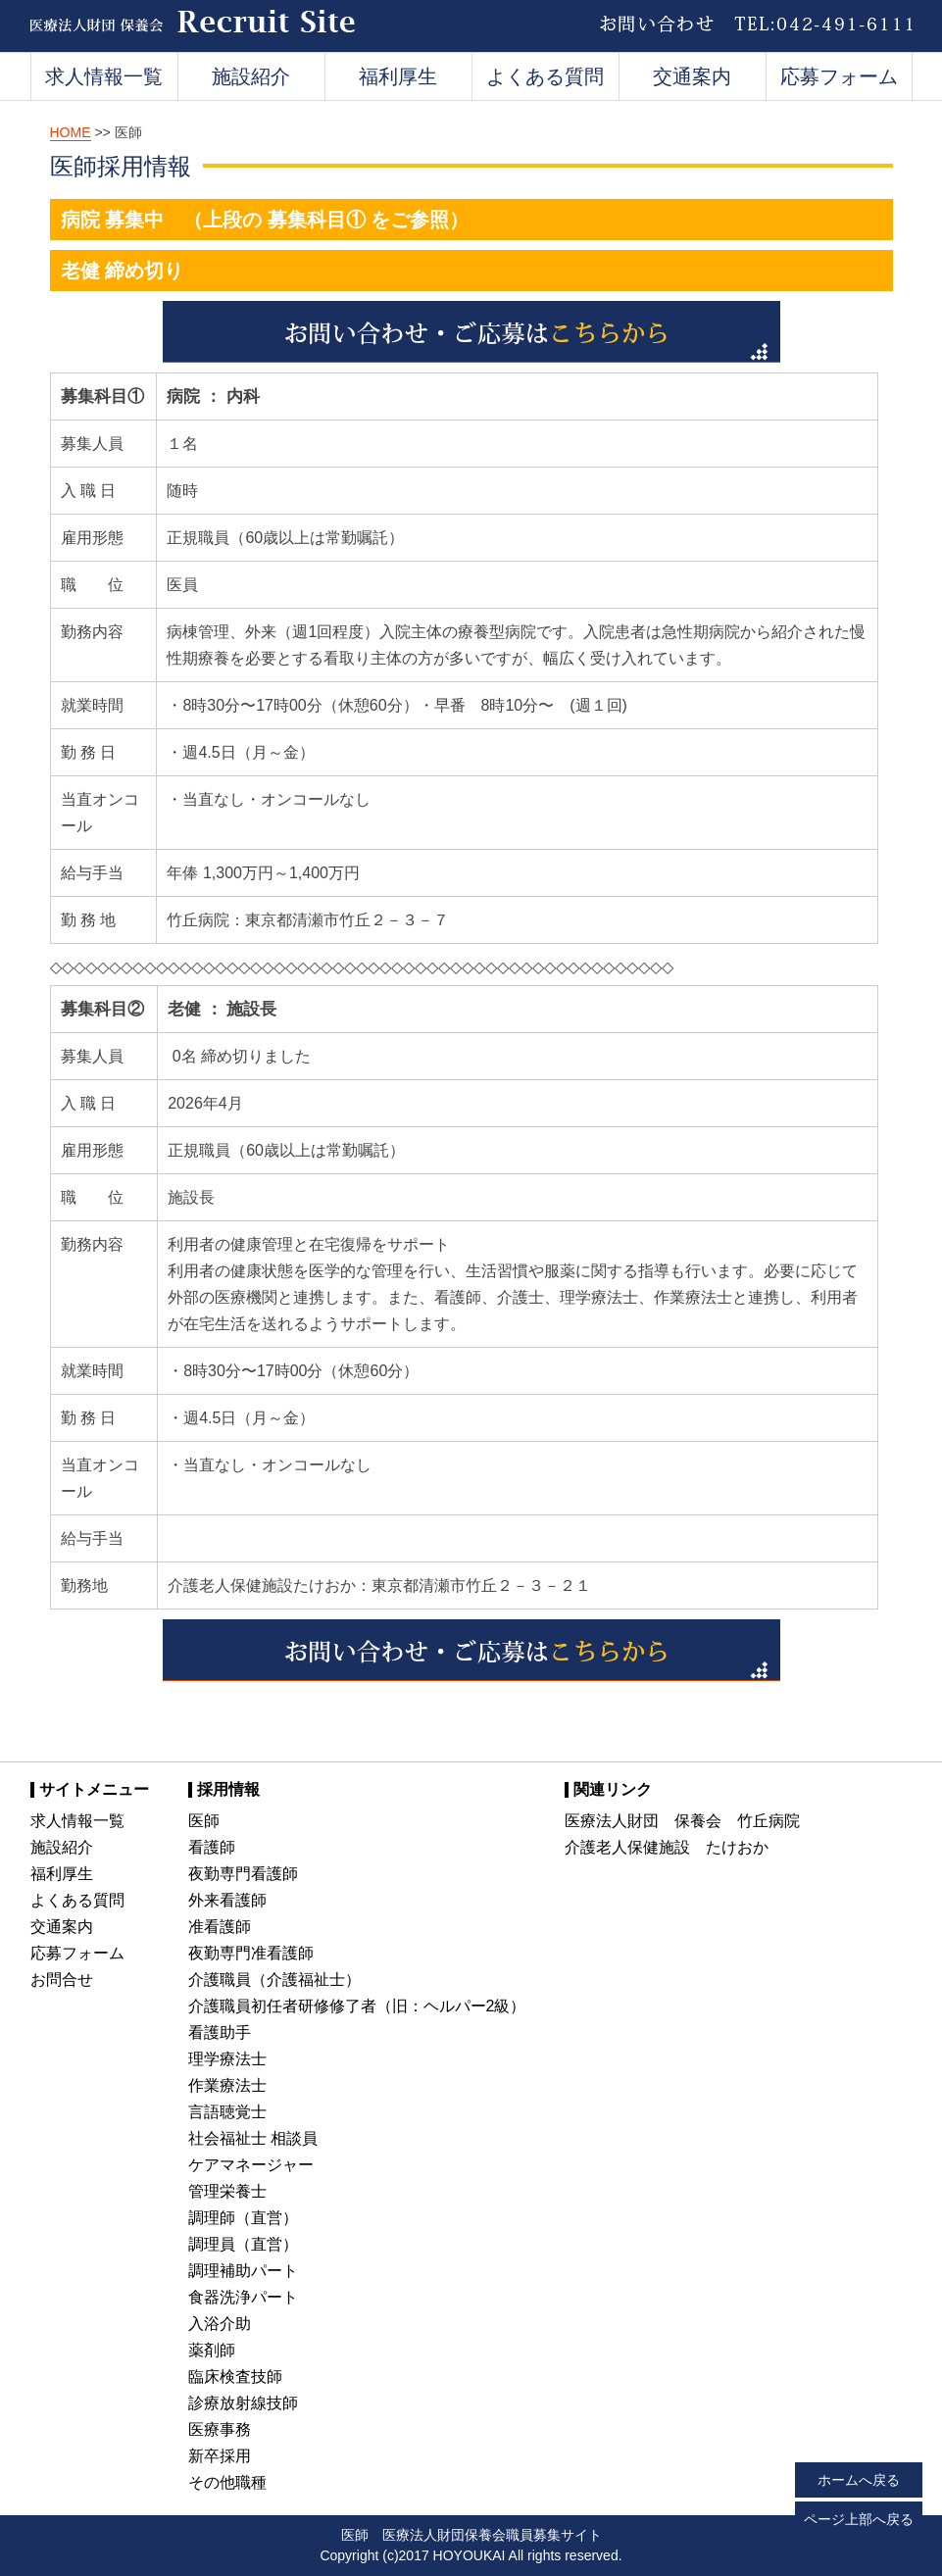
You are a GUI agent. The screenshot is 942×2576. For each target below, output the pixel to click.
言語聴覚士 (227, 2112)
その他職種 (227, 2482)
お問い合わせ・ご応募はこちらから (471, 332)
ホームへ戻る (859, 2480)
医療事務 (219, 2429)
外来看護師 (227, 1900)
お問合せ (61, 1979)
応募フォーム (839, 76)
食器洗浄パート (243, 2297)
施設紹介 (251, 76)
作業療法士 (227, 2085)
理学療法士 (227, 2059)
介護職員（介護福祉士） (274, 1979)
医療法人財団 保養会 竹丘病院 (682, 1820)
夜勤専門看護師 (243, 1873)
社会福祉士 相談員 (253, 2138)
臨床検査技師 (235, 2376)
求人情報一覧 (104, 76)
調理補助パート (243, 2270)
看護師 (211, 1847)
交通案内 (692, 76)
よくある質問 (545, 76)
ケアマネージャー (251, 2164)
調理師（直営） (243, 2217)
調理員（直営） (243, 2244)
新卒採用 (219, 2456)
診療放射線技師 (243, 2403)
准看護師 (219, 1926)
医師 (204, 1820)
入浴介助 (219, 2323)
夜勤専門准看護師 (251, 1953)
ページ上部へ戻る (859, 2519)
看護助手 (219, 2032)
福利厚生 (398, 76)
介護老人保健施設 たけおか (666, 1847)
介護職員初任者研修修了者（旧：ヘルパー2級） (357, 2006)
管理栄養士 (227, 2191)
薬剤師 (211, 2350)
